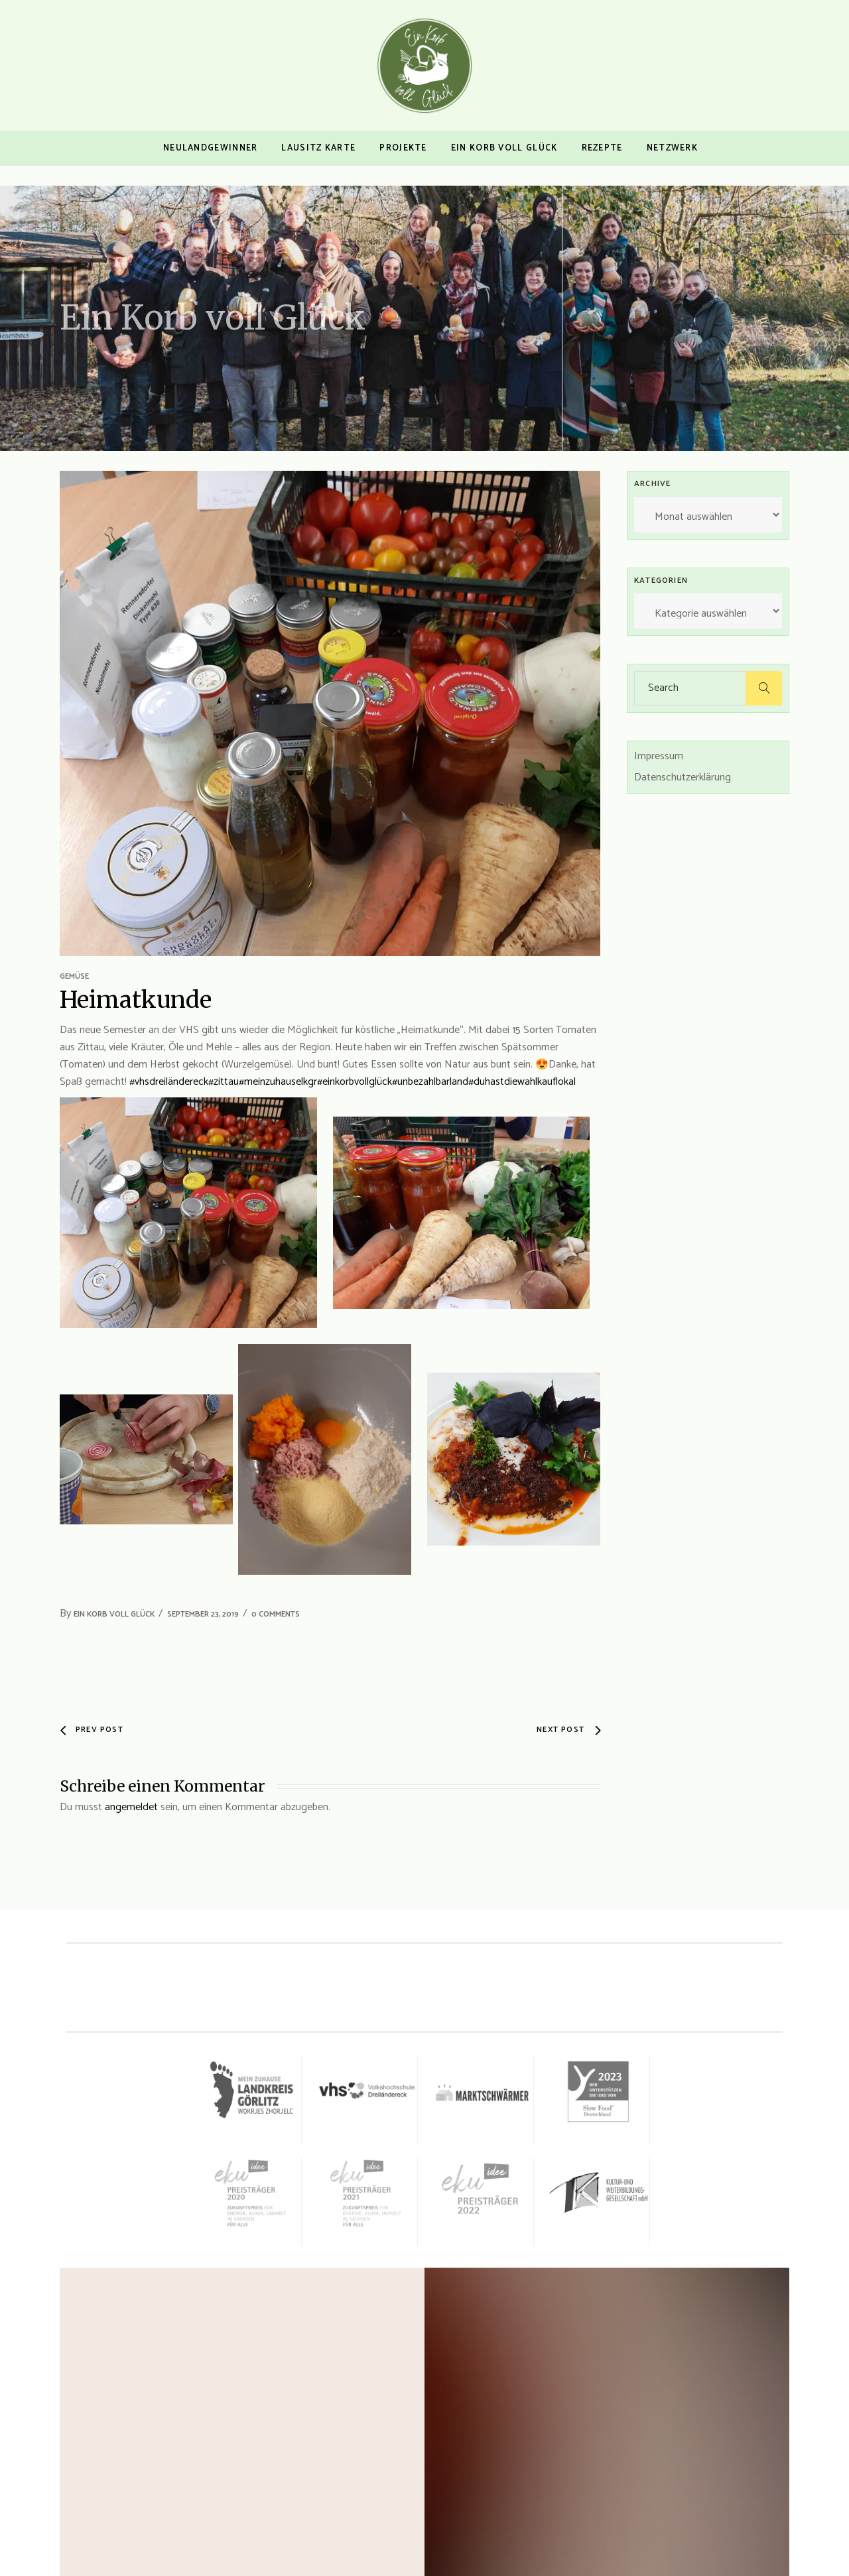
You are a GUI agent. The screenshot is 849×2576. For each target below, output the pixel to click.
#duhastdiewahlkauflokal (522, 1082)
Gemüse (74, 976)
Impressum (658, 756)
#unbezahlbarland (430, 1082)
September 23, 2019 (203, 1614)
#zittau (223, 1082)
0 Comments (275, 1614)
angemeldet (131, 1807)
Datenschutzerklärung (682, 777)
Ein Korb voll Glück (114, 1614)
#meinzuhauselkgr (278, 1082)
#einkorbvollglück (354, 1082)
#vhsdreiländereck (168, 1082)
